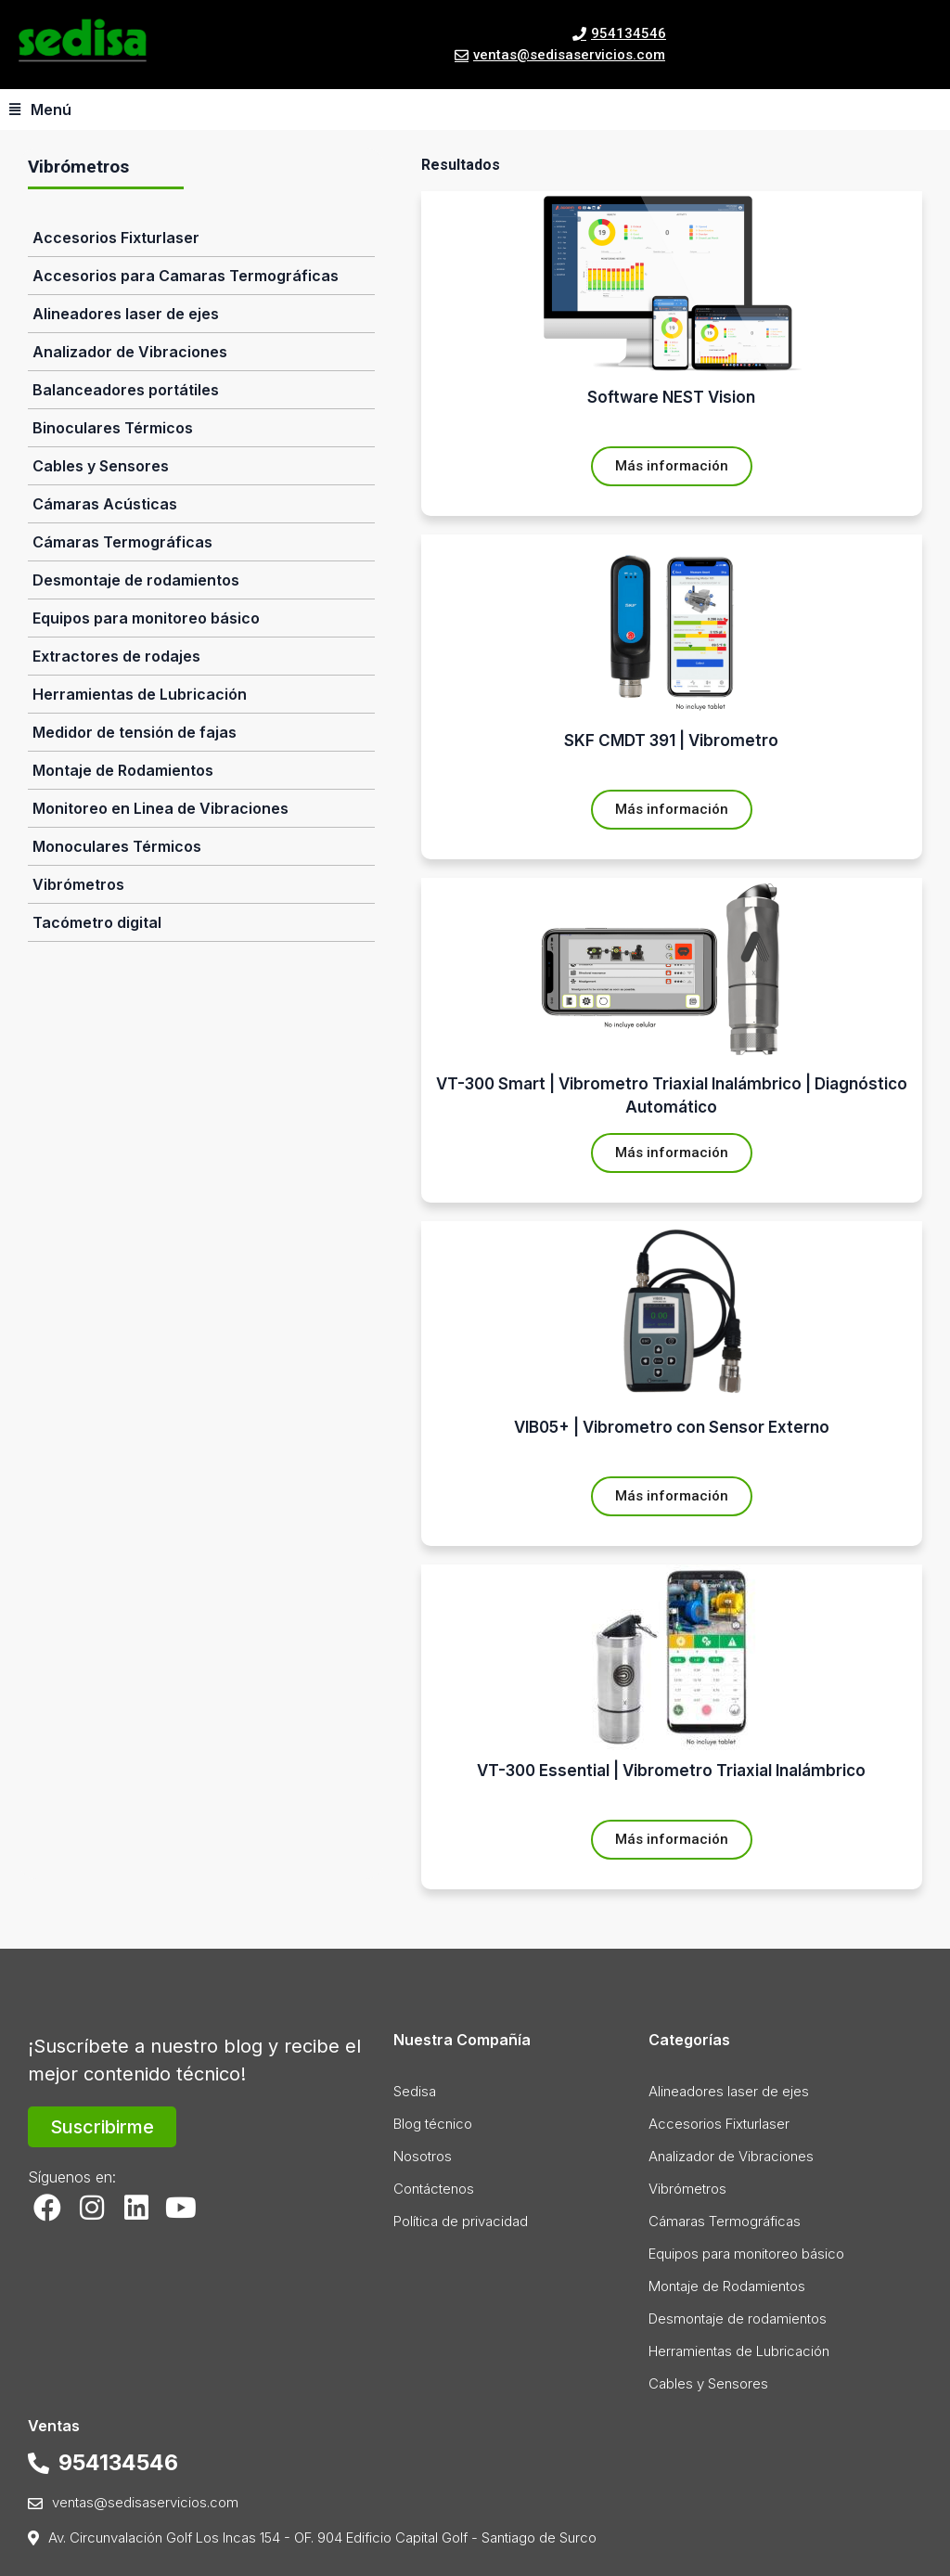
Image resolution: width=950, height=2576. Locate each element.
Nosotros (422, 2156)
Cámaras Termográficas (122, 542)
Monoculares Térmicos (116, 846)
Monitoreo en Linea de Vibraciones (160, 808)
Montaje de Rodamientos (122, 770)
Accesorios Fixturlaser (115, 237)
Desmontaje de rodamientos (135, 580)
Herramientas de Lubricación (139, 694)
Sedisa (414, 2091)
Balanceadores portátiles (125, 389)
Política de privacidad (460, 2221)
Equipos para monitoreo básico (146, 618)
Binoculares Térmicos (112, 428)
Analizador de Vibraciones (129, 351)
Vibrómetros (78, 884)
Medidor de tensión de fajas (134, 732)
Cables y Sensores (100, 466)
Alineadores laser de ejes (125, 313)
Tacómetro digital (96, 922)
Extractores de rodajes (116, 656)
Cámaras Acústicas (104, 504)
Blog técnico (432, 2123)
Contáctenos (433, 2188)
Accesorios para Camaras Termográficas (185, 275)
